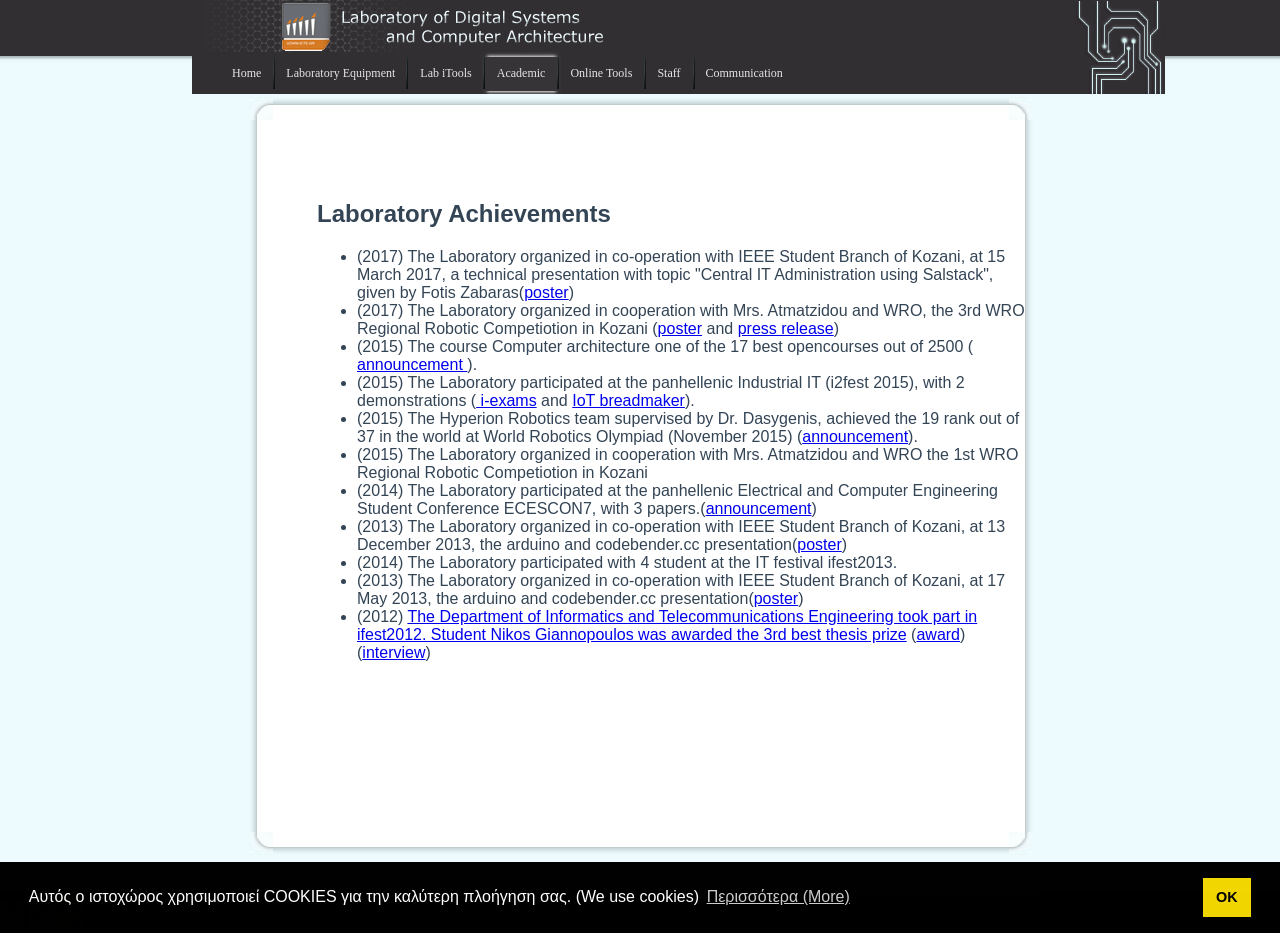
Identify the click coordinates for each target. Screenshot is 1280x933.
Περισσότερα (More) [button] (778, 896)
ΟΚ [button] (1227, 897)
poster (546, 292)
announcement (412, 364)
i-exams (506, 400)
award (938, 634)
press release (786, 328)
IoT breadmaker (628, 400)
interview (393, 652)
